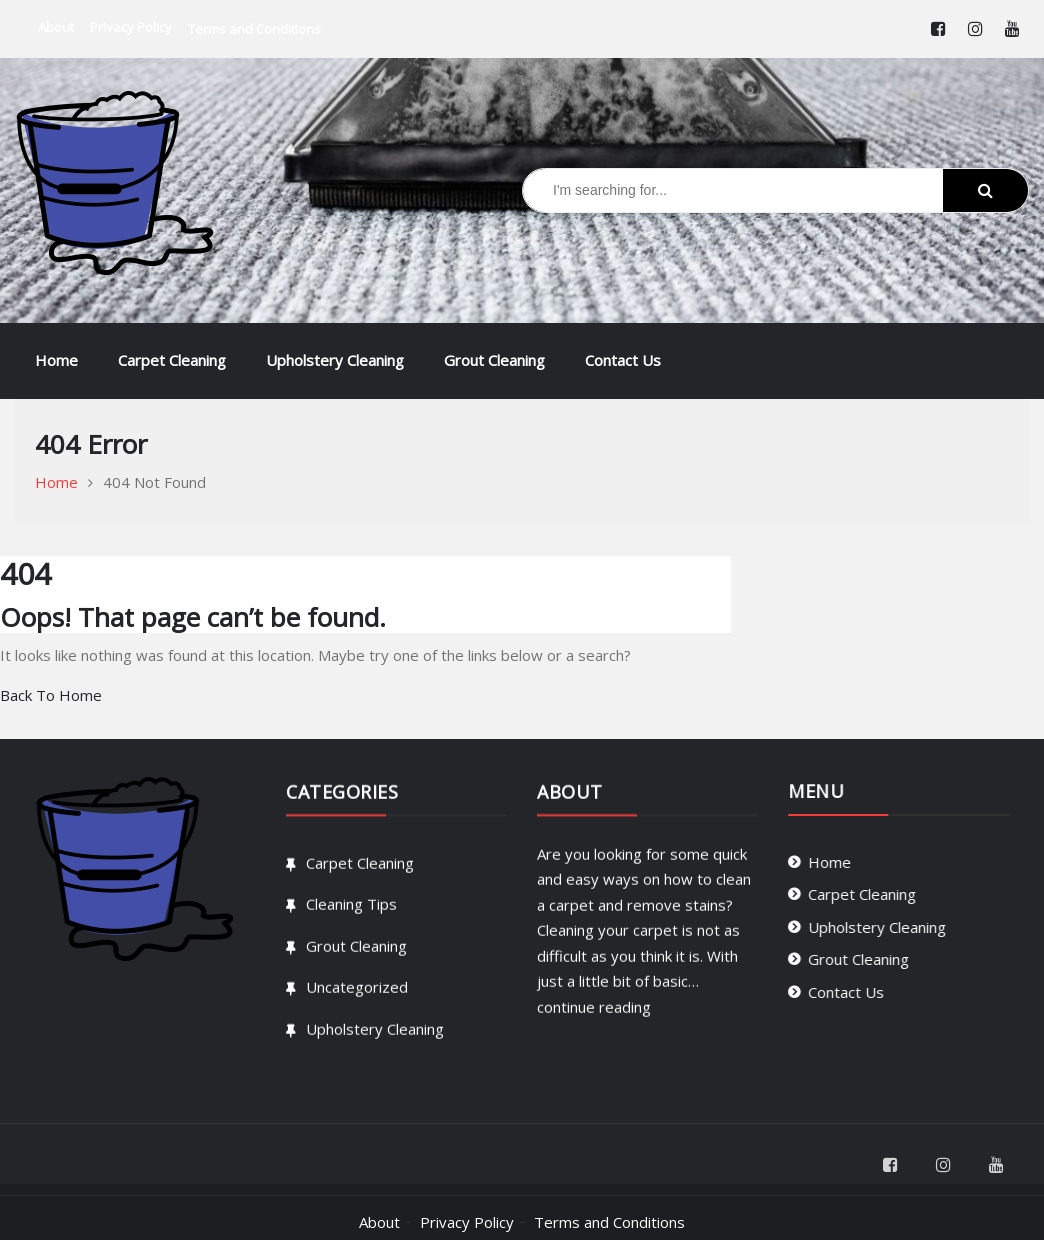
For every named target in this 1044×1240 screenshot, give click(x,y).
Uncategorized (357, 1001)
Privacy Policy (467, 1222)
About (379, 1222)
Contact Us (623, 360)
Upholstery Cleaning (335, 360)
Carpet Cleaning (172, 360)
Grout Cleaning (494, 360)
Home (56, 360)
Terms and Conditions (609, 1222)
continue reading (594, 1020)
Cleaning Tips (351, 918)
